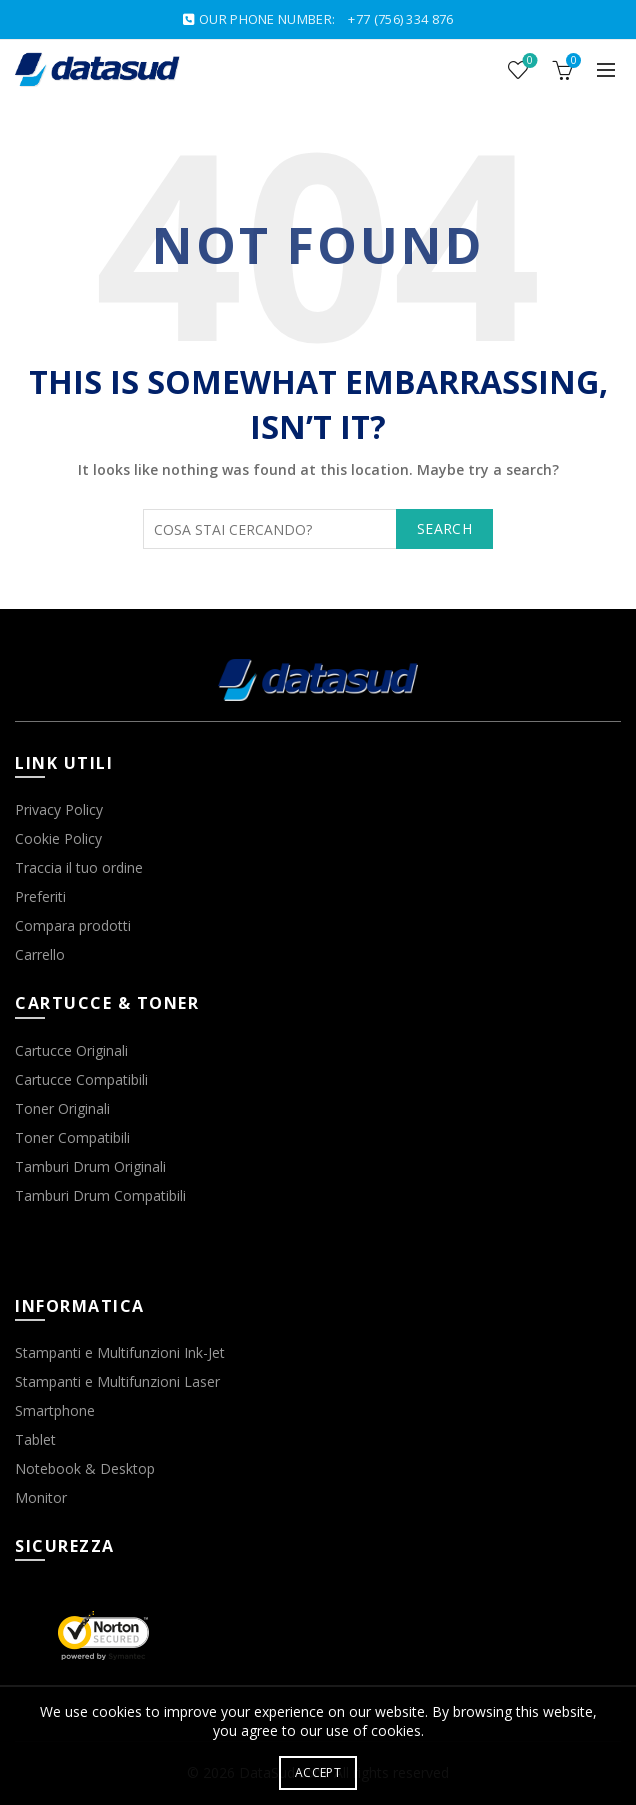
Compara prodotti (73, 925)
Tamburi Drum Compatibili (100, 1195)
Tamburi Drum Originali (90, 1166)
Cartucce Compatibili (81, 1079)
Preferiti (40, 896)
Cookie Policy (58, 838)
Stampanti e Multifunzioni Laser (117, 1381)
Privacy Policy (59, 809)
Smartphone (55, 1410)
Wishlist (528, 61)
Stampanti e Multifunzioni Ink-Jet (120, 1352)
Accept (318, 1772)
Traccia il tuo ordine (79, 867)
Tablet (35, 1439)
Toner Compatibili (72, 1137)
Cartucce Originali (71, 1050)
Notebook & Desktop (85, 1468)
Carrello (40, 954)
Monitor (41, 1497)
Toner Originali (62, 1108)
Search (444, 528)
